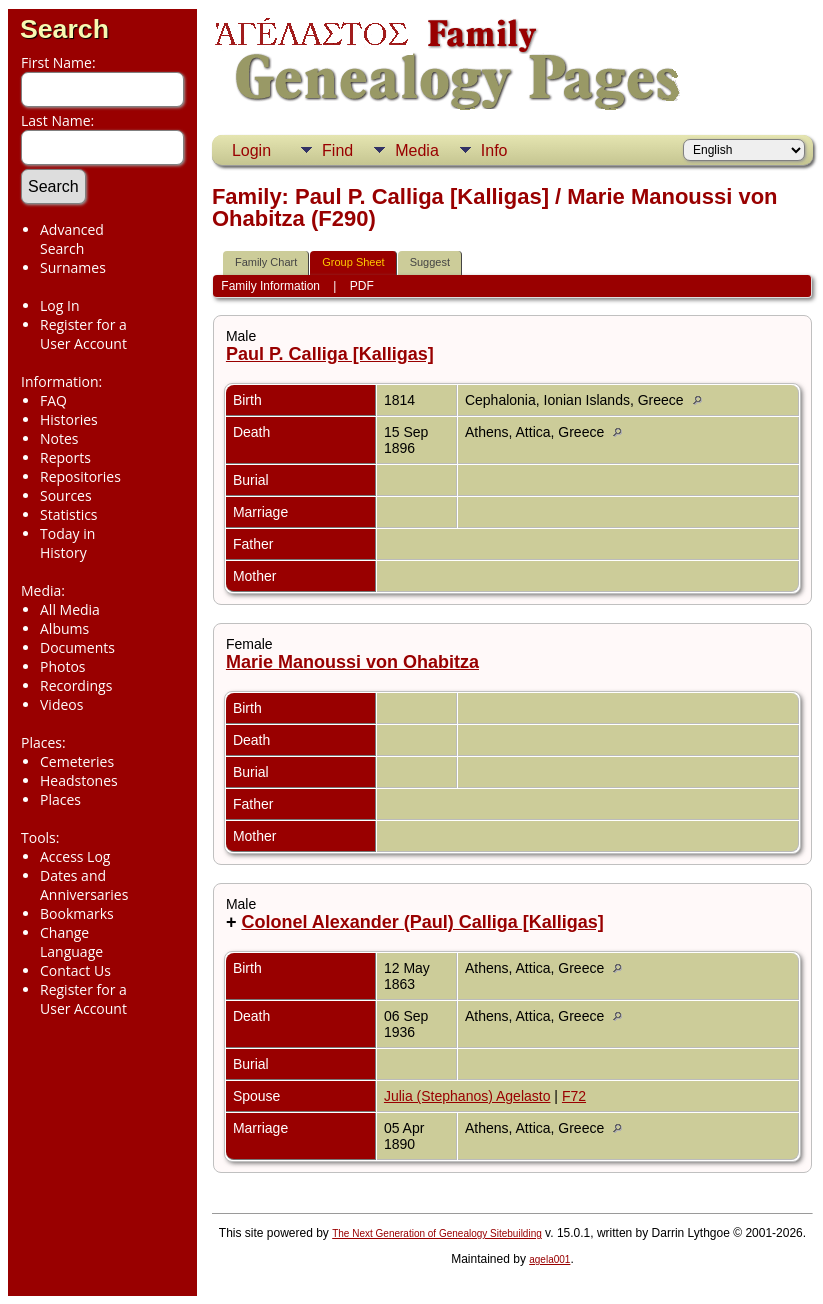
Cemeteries (77, 761)
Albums (64, 628)
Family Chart (266, 262)
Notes (59, 438)
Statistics (69, 514)
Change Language (71, 942)
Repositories (80, 476)
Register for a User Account (83, 334)
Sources (66, 495)
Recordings (76, 685)
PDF (362, 286)
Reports (65, 457)
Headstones (79, 780)
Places (60, 799)
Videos (61, 704)
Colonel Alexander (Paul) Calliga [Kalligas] (422, 922)
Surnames (73, 267)
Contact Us (75, 970)
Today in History (67, 543)
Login (251, 150)
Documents (77, 647)
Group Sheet (353, 262)
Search (64, 29)
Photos (63, 666)
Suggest (430, 262)
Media (417, 150)
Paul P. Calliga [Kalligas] (330, 354)
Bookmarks (77, 913)
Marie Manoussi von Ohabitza (352, 662)
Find (337, 150)
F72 (574, 1096)
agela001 (549, 1259)
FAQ (53, 400)
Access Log (75, 856)
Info (494, 150)
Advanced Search (72, 239)
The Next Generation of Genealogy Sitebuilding (437, 1233)
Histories (69, 419)
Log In (59, 305)
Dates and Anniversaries (84, 885)
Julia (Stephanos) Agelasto (467, 1096)
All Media (70, 609)
